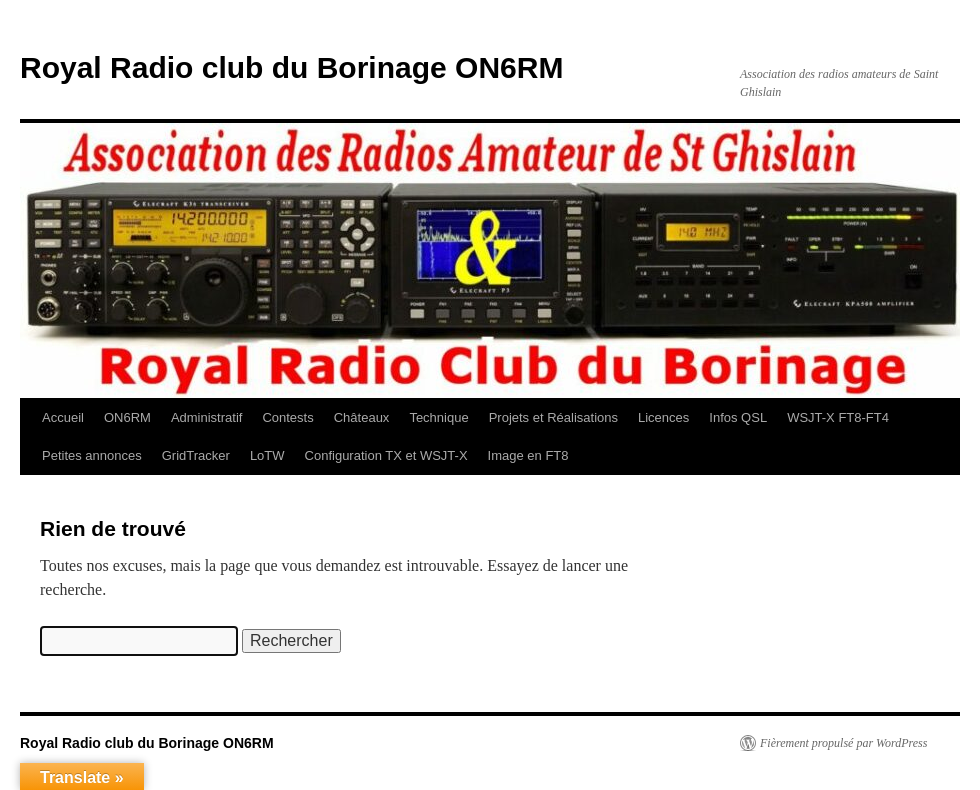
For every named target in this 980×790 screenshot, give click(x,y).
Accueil (63, 417)
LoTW (267, 455)
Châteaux (362, 417)
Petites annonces (92, 455)
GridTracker (196, 455)
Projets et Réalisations (553, 417)
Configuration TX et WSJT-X (386, 455)
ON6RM (127, 417)
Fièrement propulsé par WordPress (843, 743)
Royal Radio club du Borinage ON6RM (291, 67)
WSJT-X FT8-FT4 (838, 417)
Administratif (207, 417)
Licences (663, 417)
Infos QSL (738, 417)
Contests (287, 417)
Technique (438, 417)
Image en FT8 (528, 455)
